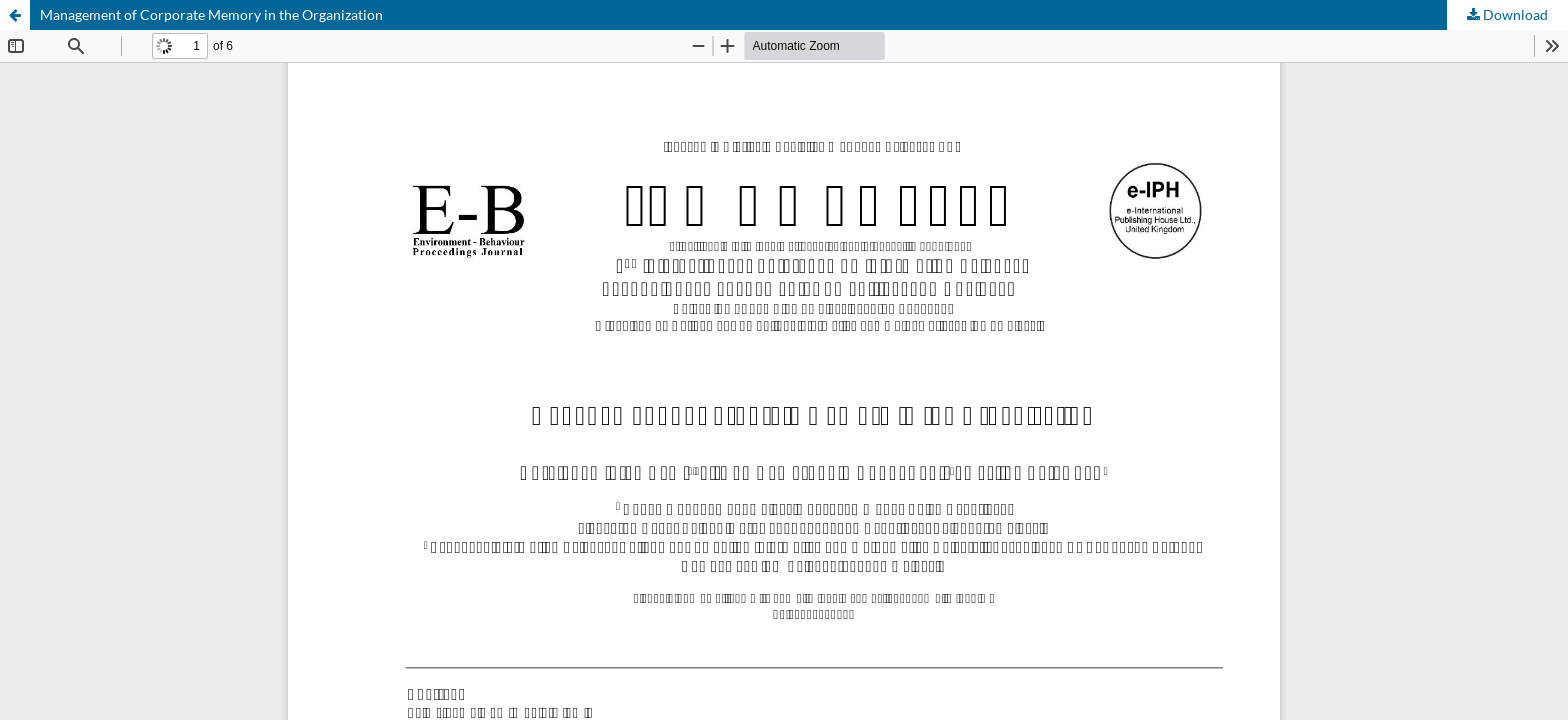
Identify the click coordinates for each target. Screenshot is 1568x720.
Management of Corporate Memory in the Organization (211, 14)
